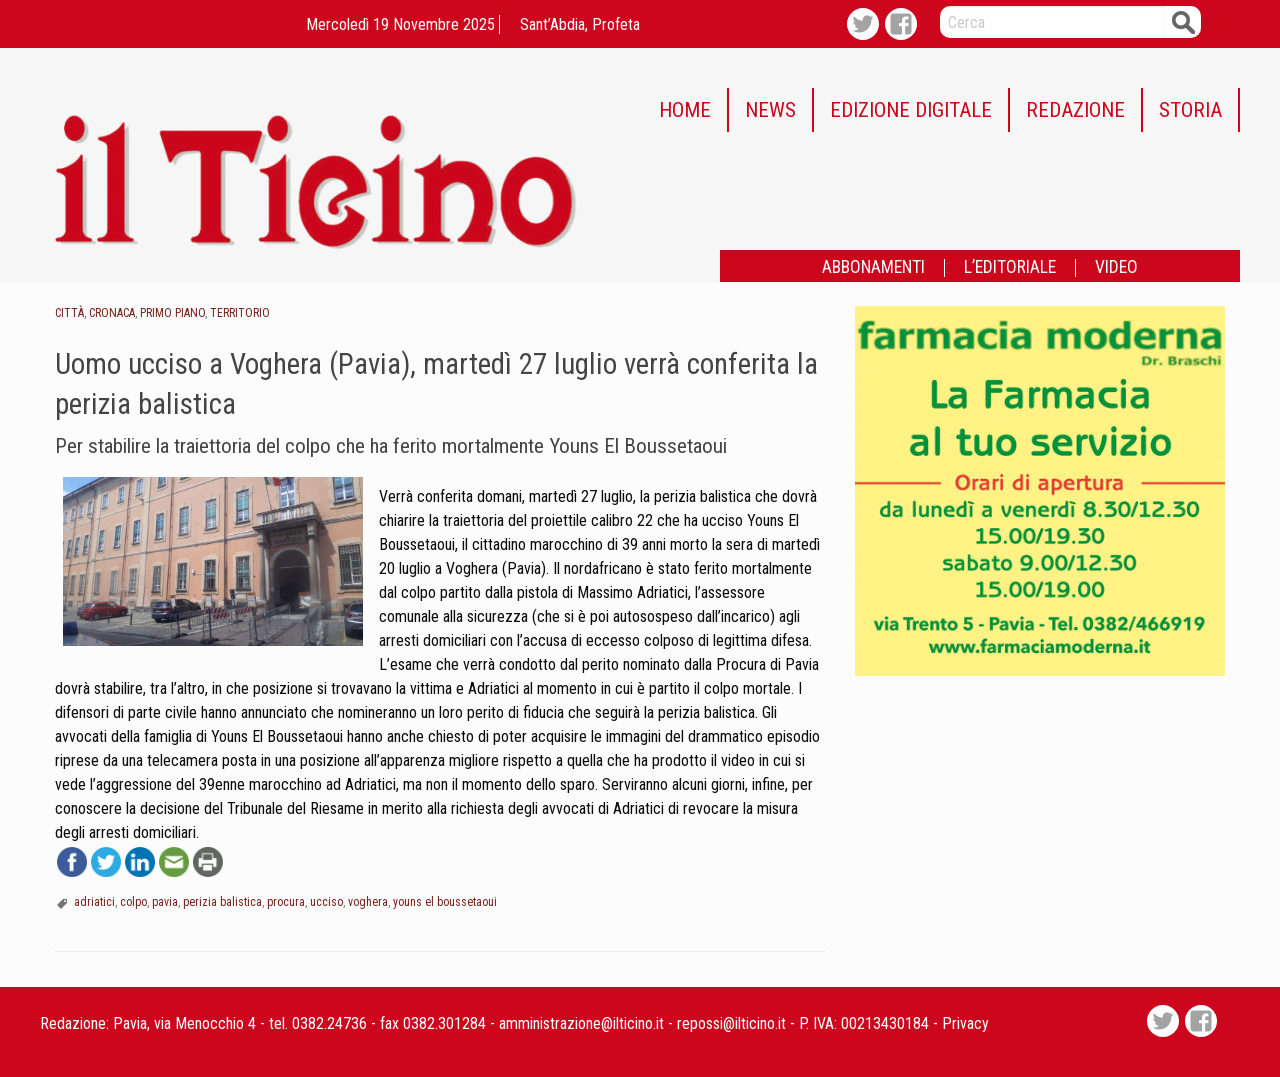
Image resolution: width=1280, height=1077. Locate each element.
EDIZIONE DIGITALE (911, 110)
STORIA (1190, 110)
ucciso (326, 902)
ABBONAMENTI (873, 268)
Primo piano (172, 313)
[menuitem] (686, 109)
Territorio (240, 313)
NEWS (770, 110)
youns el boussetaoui (445, 902)
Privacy (965, 1023)
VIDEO (1116, 268)
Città (69, 313)
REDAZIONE (1075, 110)
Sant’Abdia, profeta (580, 24)
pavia (165, 902)
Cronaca (112, 313)
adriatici (94, 902)
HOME (685, 110)
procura (286, 902)
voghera (368, 902)
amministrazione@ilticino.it (581, 1023)
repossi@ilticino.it (731, 1023)
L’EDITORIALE (1010, 268)
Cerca (1183, 21)
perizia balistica (222, 902)
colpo (133, 902)
